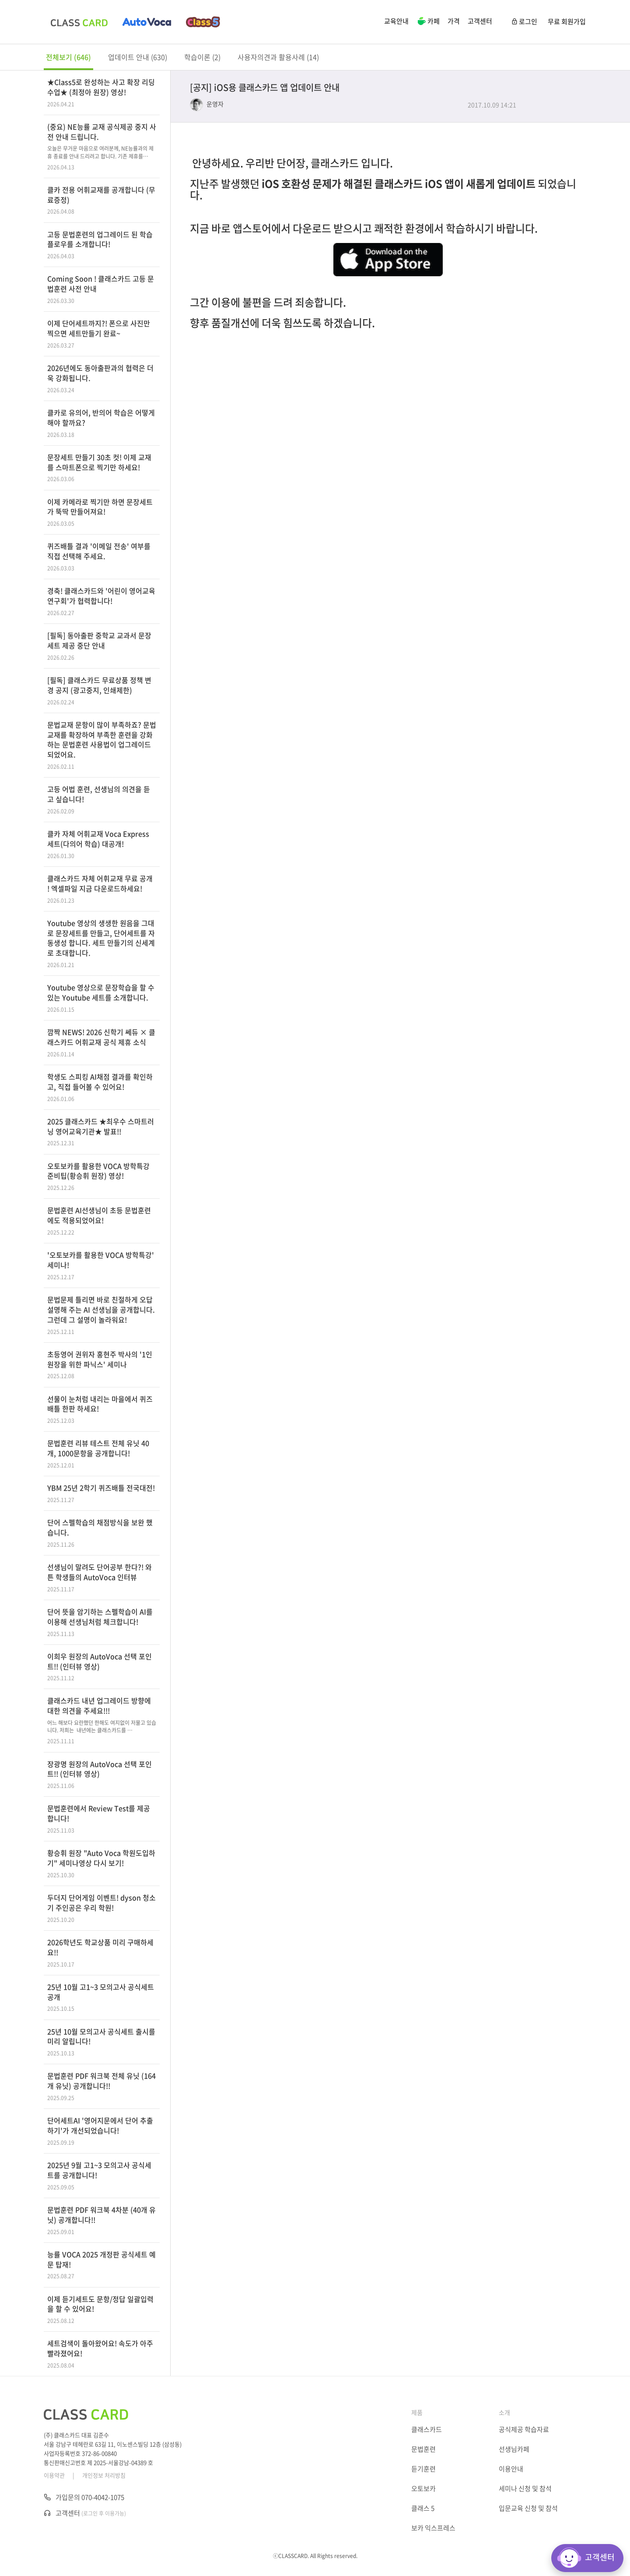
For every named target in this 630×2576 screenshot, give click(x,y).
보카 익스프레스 (433, 2528)
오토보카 (423, 2488)
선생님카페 (514, 2449)
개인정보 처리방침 (104, 2475)
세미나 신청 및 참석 (525, 2488)
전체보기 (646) (68, 57)
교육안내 (396, 21)
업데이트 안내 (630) (137, 57)
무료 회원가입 (567, 21)
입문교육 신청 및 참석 (528, 2508)
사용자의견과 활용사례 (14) (278, 57)
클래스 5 (422, 2508)
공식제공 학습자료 (524, 2429)
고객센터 (480, 21)
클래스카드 (426, 2429)
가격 (454, 21)
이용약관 (54, 2475)
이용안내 (511, 2469)
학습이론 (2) (202, 57)
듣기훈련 (423, 2469)
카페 (428, 22)
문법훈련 (423, 2449)
